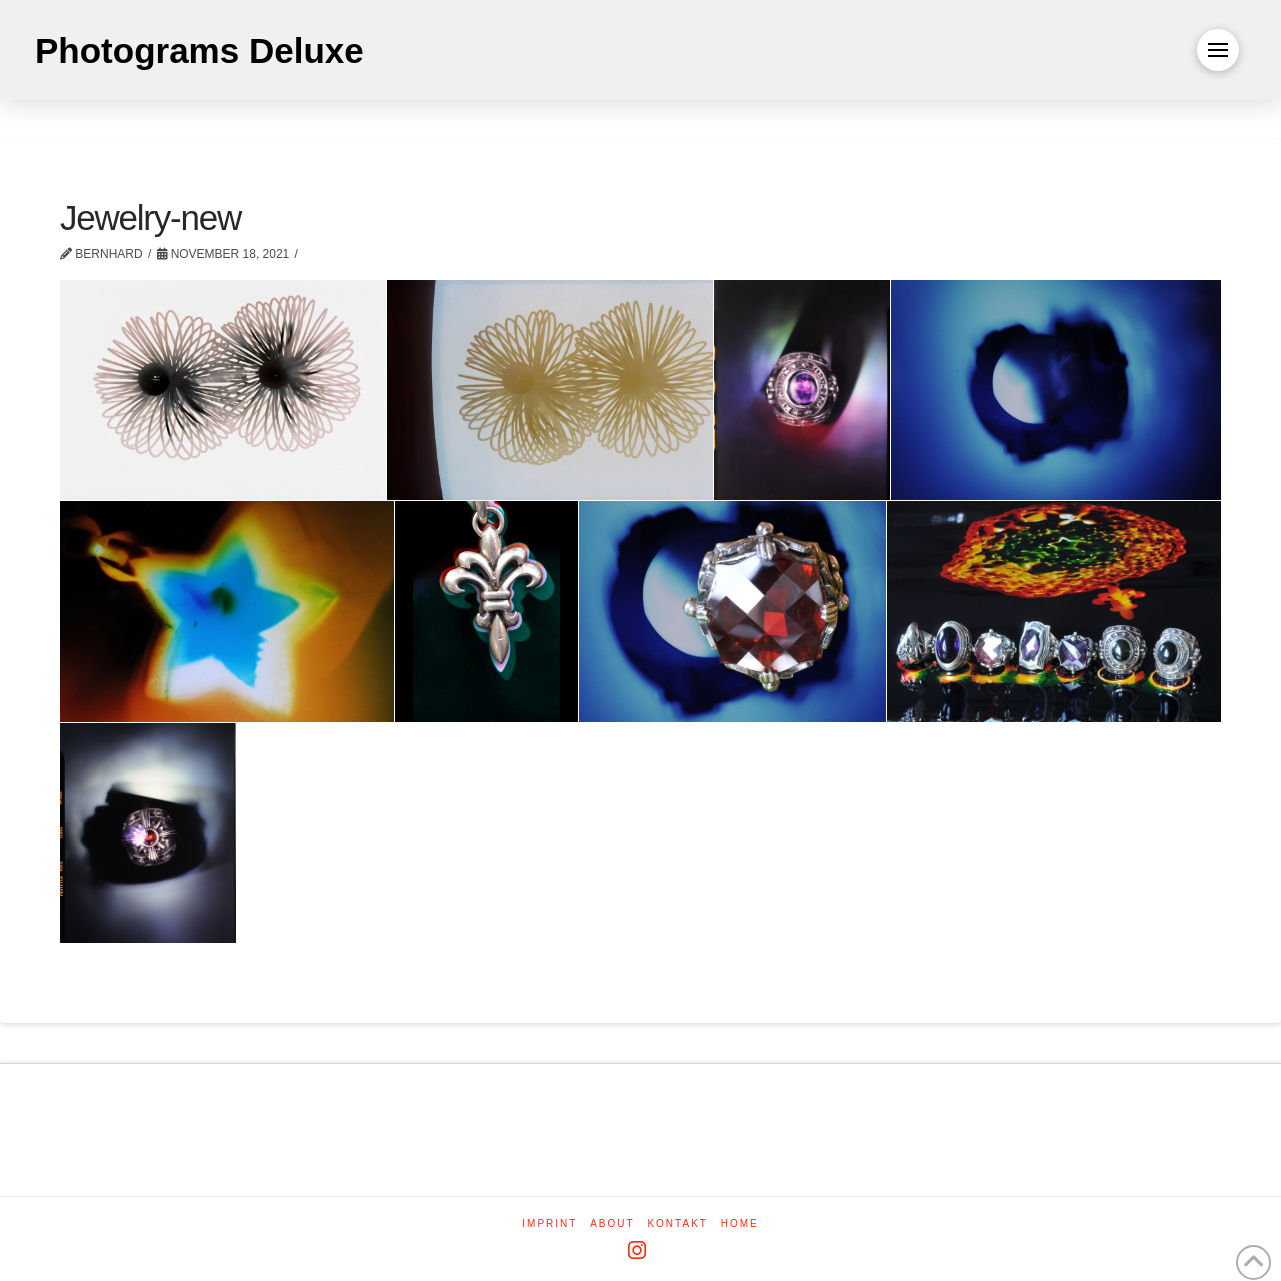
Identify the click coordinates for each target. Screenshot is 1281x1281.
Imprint (549, 1223)
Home (740, 1223)
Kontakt (677, 1223)
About (612, 1223)
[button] (1218, 50)
